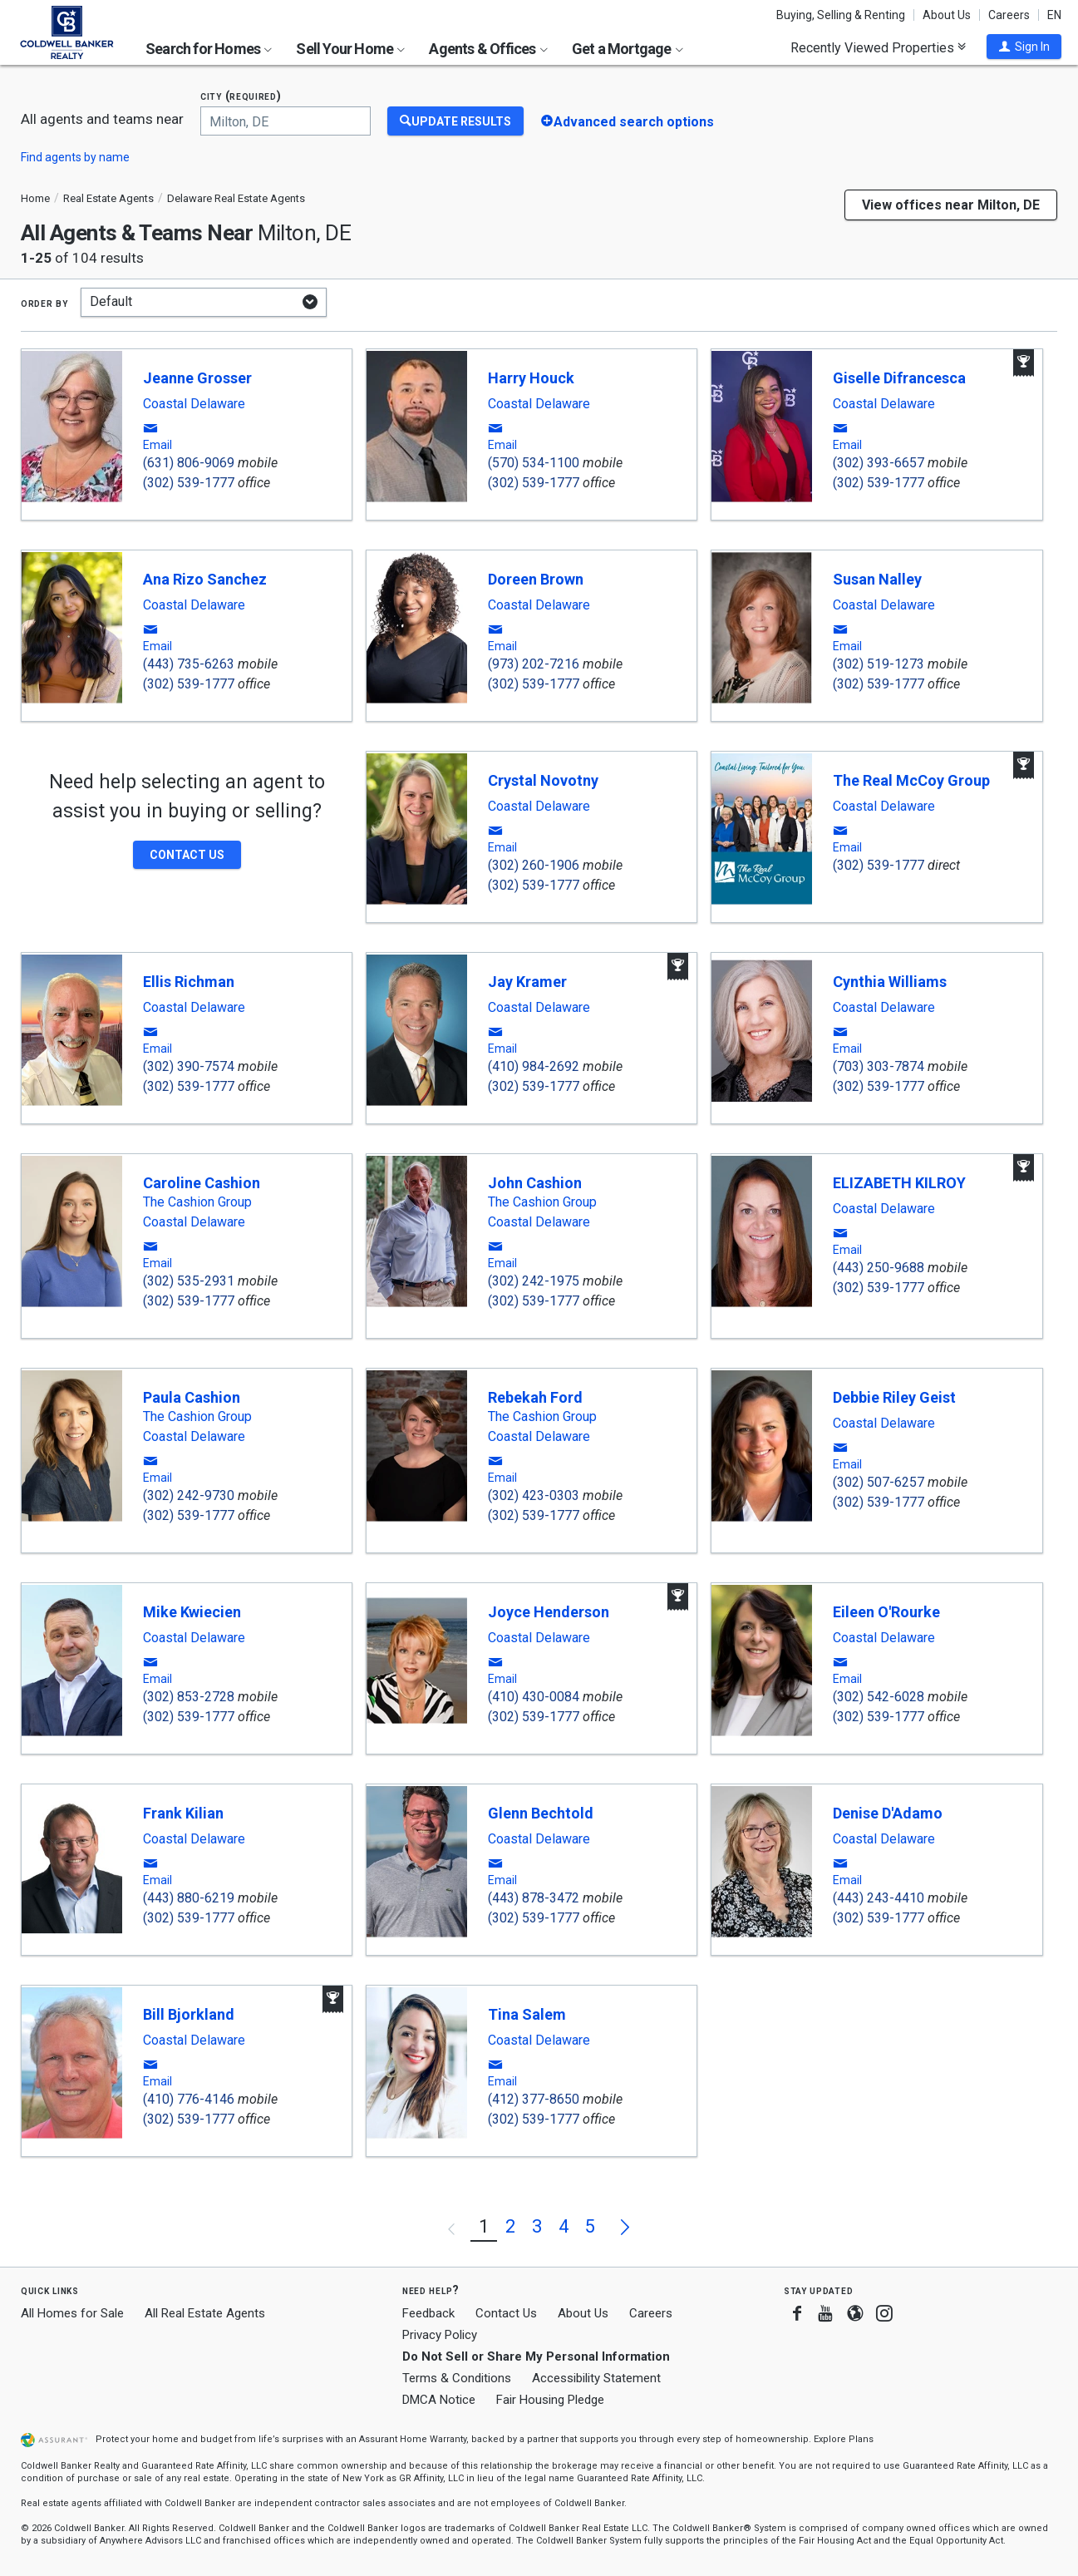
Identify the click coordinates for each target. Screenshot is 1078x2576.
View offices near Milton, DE (951, 205)
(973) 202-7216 (533, 664)
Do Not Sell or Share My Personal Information (536, 2356)
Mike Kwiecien (192, 1612)
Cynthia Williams (890, 981)
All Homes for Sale (72, 2313)
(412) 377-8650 (533, 2099)
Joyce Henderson (548, 1612)
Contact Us (506, 2313)
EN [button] (1054, 15)
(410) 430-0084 (533, 1697)
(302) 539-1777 (188, 483)
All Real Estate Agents (205, 2313)
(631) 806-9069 (188, 463)
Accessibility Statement (596, 2378)
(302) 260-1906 (533, 865)
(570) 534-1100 (533, 463)
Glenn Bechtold (540, 1813)
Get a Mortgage (627, 48)
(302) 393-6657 (878, 463)
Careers (1009, 15)
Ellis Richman (188, 981)
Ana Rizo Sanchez (205, 579)
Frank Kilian (183, 1813)
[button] (1024, 46)
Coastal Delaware (194, 404)
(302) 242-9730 (188, 1495)
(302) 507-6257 (878, 1482)
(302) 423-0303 (533, 1495)
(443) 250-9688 (878, 1268)
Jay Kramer (527, 981)
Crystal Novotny (543, 780)
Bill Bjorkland (188, 2014)
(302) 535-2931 (188, 1281)
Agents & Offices (488, 48)
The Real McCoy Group (911, 780)
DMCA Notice (438, 2399)
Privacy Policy (439, 2334)
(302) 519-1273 (878, 664)
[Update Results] (455, 121)
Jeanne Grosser (197, 378)
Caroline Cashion (201, 1183)
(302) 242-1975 (533, 1281)
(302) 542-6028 (878, 1697)
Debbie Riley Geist (894, 1397)
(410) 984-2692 (533, 1066)
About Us (947, 15)
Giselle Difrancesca (899, 378)
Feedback (428, 2313)
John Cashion (535, 1183)
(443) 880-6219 (188, 1898)
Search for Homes (208, 48)
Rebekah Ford (535, 1397)
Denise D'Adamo (888, 1813)
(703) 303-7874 (878, 1066)
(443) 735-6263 (188, 664)
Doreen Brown (535, 579)
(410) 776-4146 (188, 2099)
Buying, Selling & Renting (840, 15)
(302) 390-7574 (188, 1066)
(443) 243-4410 (878, 1898)
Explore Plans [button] (844, 2439)
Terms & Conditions (456, 2378)
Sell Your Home (350, 48)
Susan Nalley (877, 579)
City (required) (241, 96)
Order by (44, 302)
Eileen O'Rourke (886, 1612)
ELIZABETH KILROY (899, 1183)
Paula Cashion (191, 1397)
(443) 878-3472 (533, 1898)
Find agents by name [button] (75, 157)
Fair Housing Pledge (550, 2399)
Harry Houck (531, 378)
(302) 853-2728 (188, 1697)
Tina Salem (527, 2014)
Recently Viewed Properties (878, 47)
